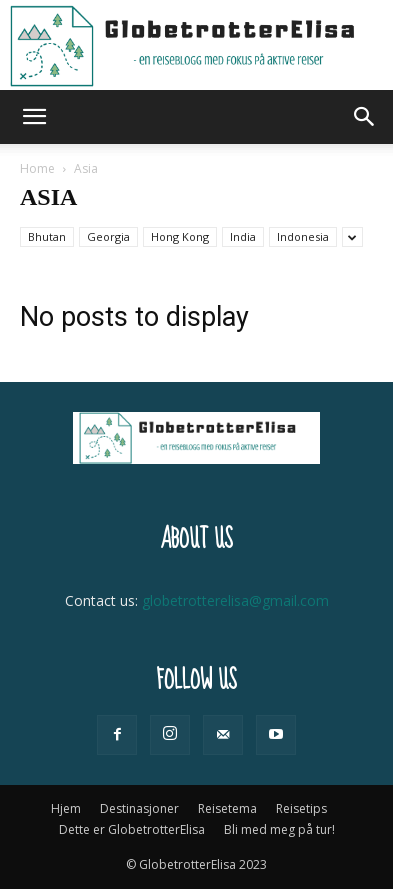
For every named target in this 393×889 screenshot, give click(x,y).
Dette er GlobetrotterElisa (132, 829)
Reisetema (227, 808)
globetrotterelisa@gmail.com (235, 600)
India (243, 236)
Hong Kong (180, 236)
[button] (34, 117)
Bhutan (47, 236)
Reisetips (301, 808)
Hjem (66, 808)
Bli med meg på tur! (279, 829)
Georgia (108, 236)
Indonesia (303, 236)
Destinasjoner (139, 808)
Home (37, 168)
